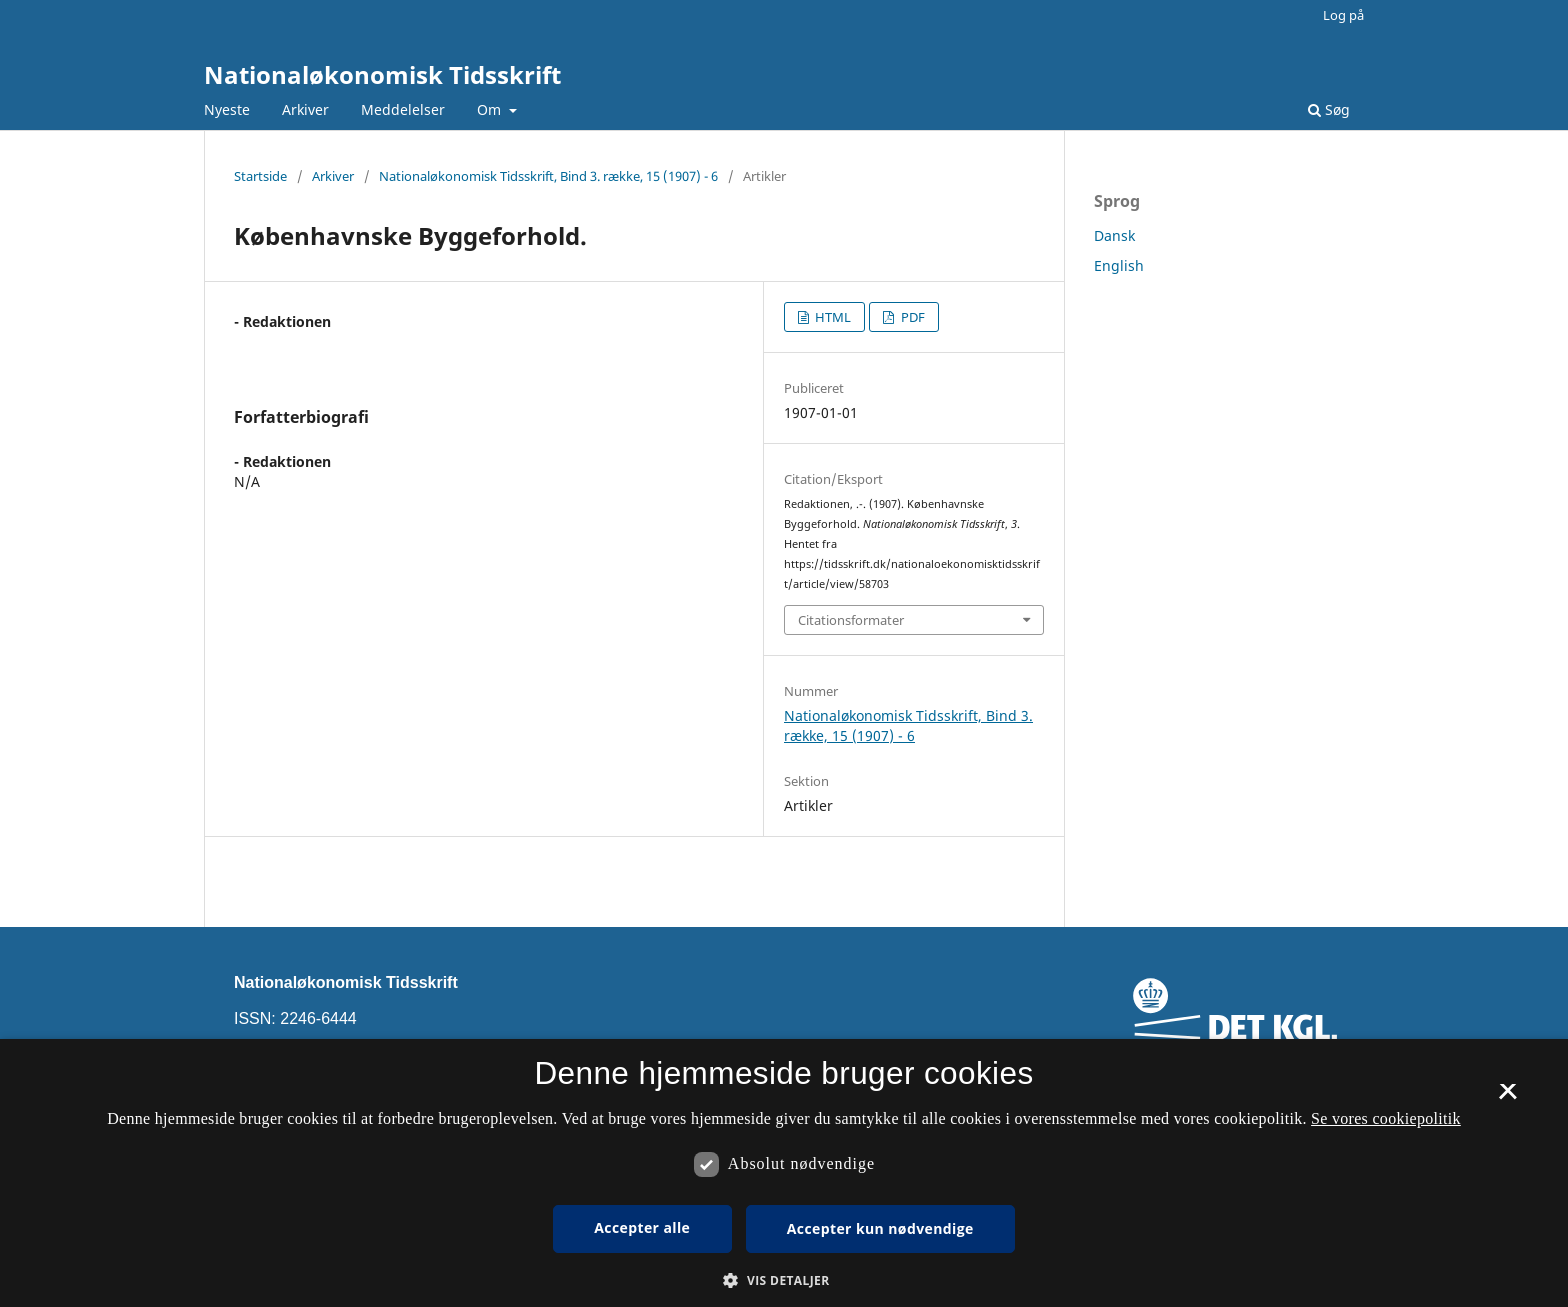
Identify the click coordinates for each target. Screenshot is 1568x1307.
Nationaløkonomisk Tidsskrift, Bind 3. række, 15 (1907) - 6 (548, 176)
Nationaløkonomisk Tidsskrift (382, 74)
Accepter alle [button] (642, 1227)
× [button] (1507, 1098)
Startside (260, 176)
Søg (1329, 109)
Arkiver (305, 109)
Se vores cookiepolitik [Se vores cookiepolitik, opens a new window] (1386, 1118)
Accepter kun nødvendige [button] (880, 1228)
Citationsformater (851, 620)
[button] (783, 1280)
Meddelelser (403, 109)
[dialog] (784, 1173)
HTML (831, 317)
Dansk (1114, 235)
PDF (911, 317)
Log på (1343, 15)
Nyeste (227, 109)
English (1119, 265)
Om (491, 109)
